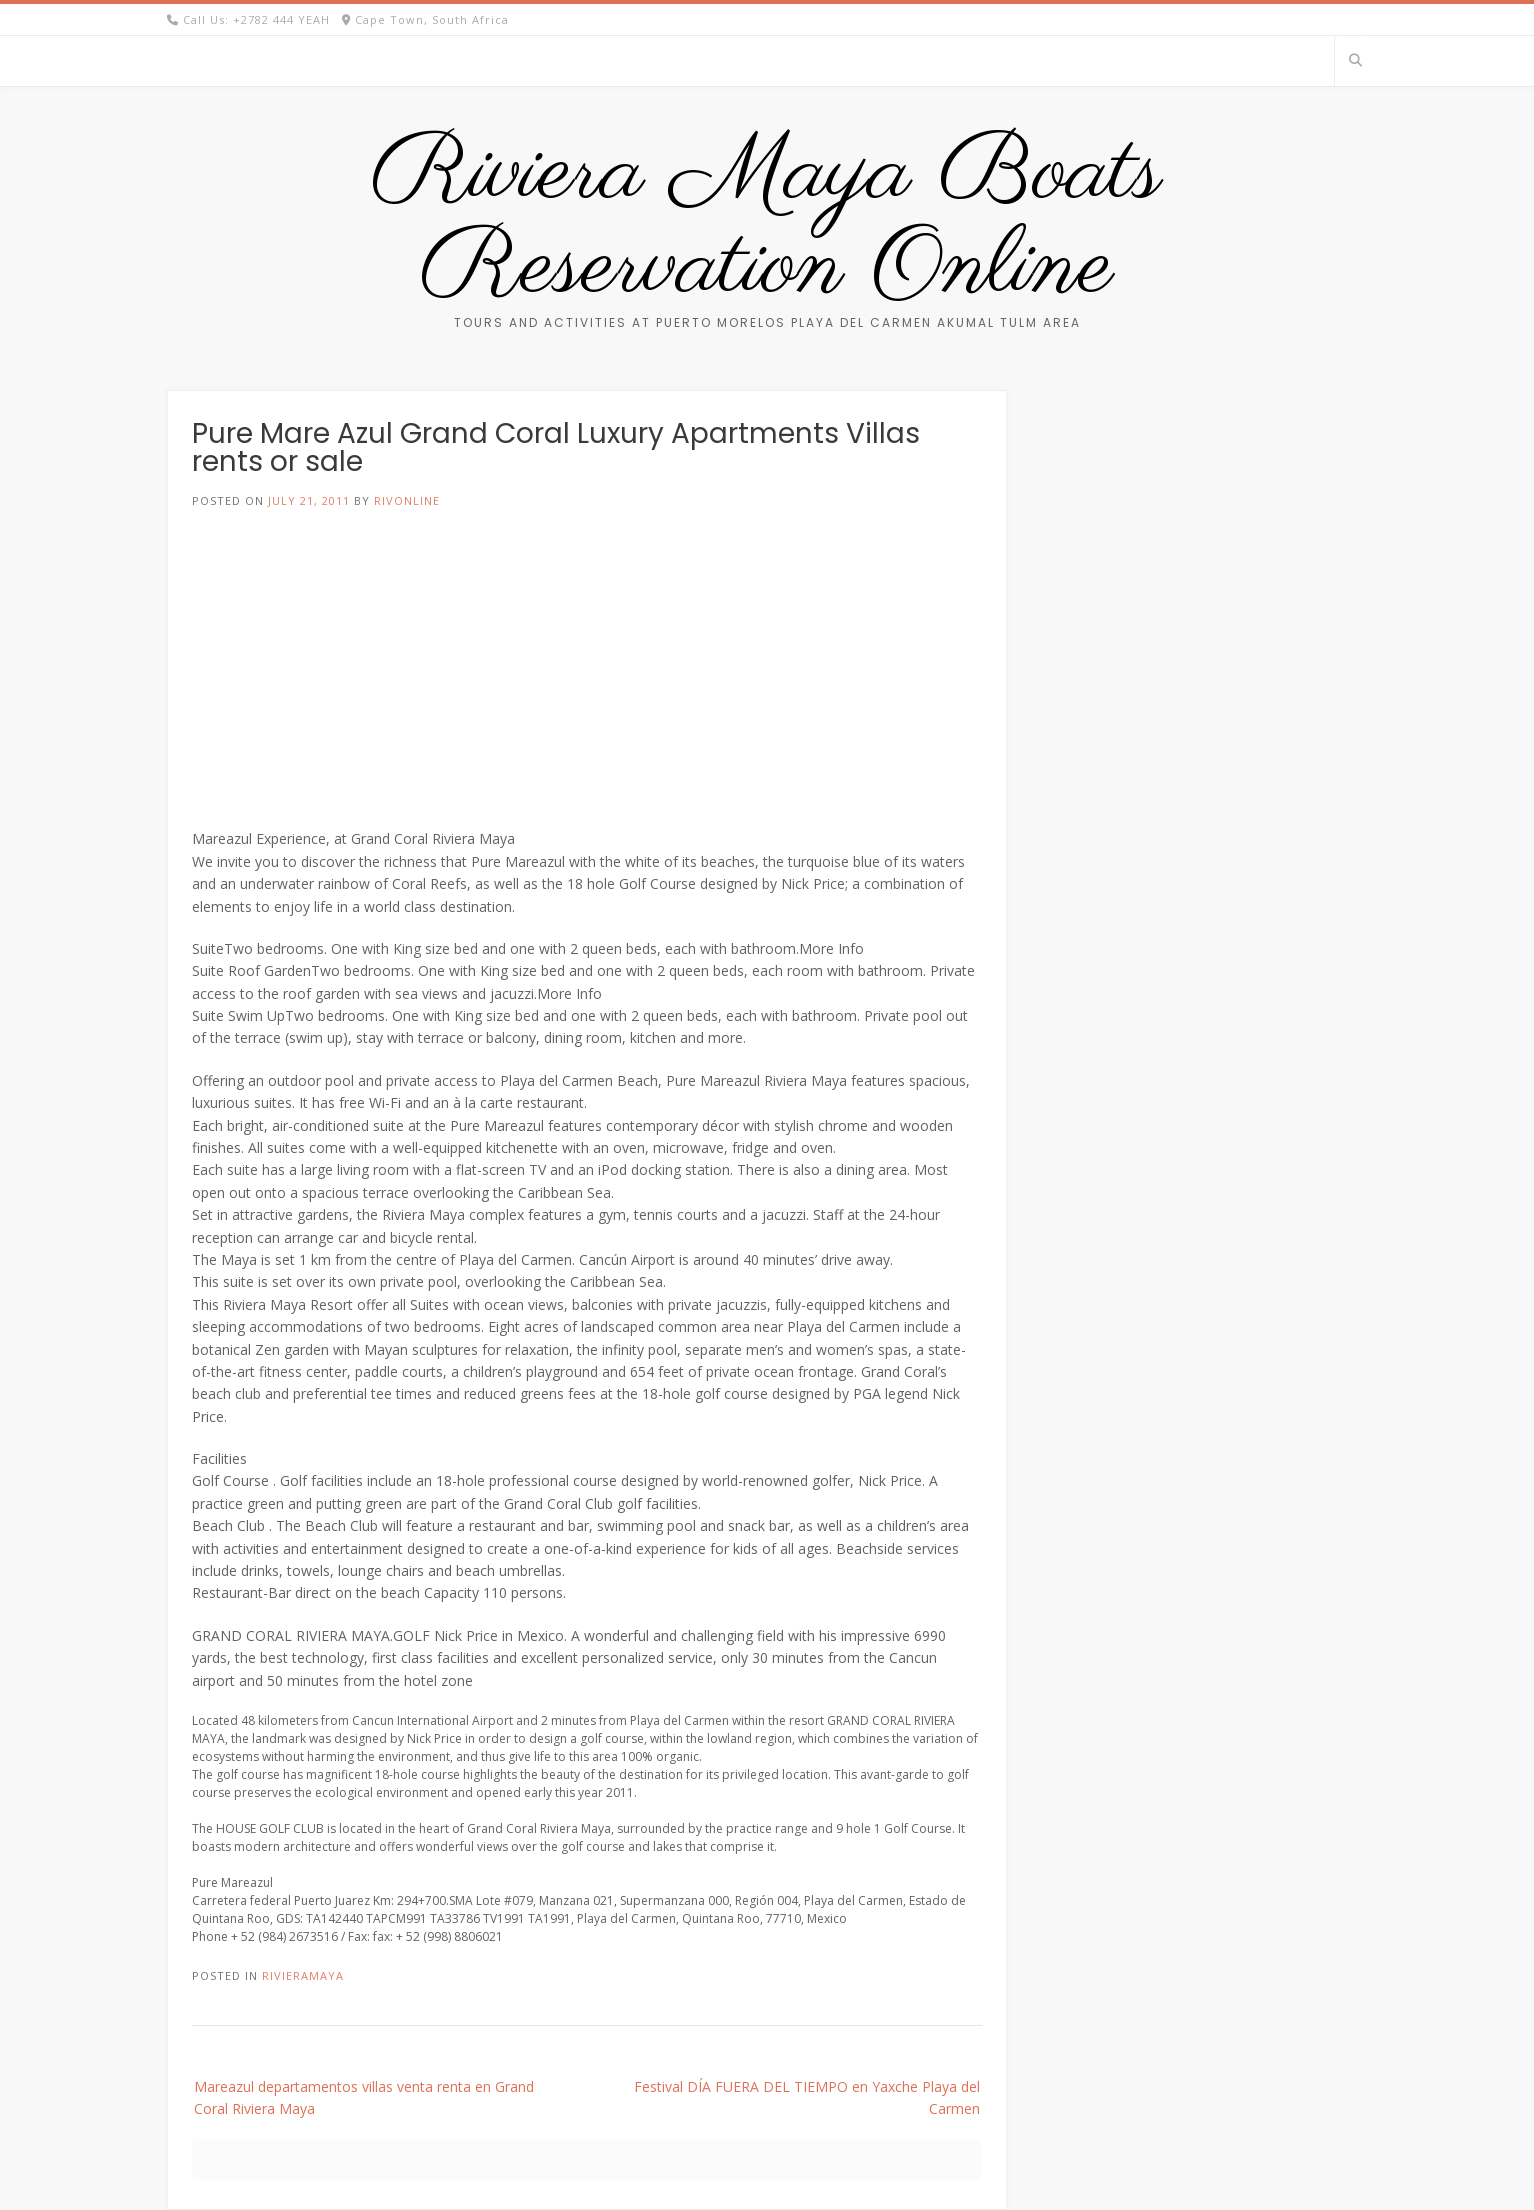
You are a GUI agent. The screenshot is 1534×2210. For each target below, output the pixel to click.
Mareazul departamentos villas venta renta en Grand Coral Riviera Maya (364, 2097)
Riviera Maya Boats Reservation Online (767, 221)
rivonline (407, 500)
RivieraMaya (303, 1975)
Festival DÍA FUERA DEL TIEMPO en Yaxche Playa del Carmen (807, 2097)
